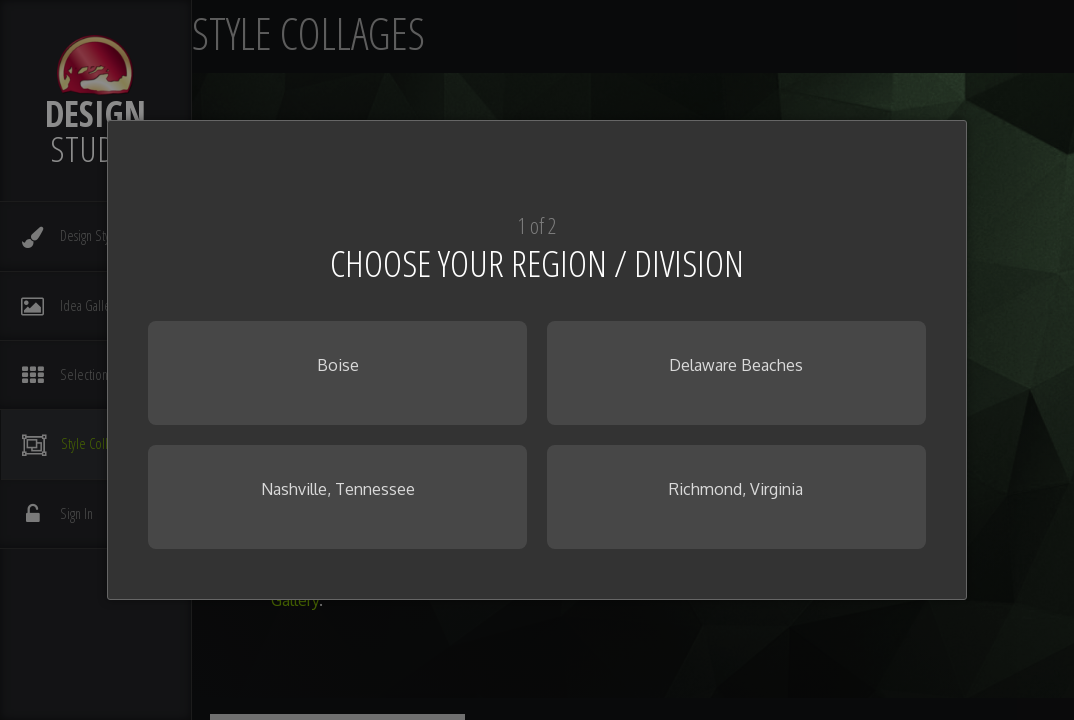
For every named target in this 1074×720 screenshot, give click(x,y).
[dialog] (536, 360)
